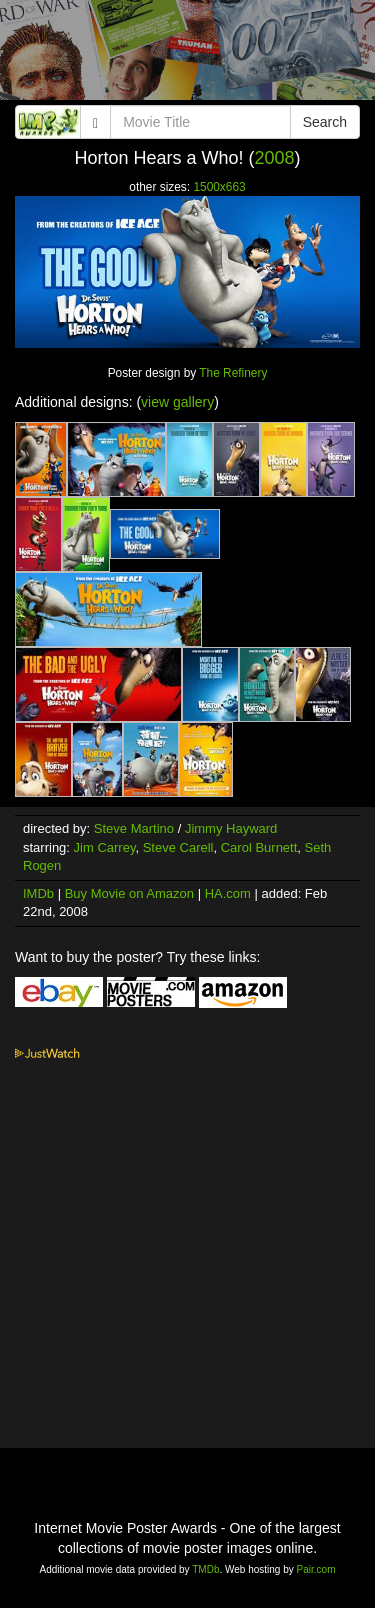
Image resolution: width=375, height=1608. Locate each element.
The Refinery (233, 373)
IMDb (38, 893)
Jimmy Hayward (231, 828)
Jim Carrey (105, 847)
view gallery (177, 402)
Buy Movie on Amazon (129, 893)
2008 (275, 158)
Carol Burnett (259, 847)
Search (325, 122)
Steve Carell (178, 847)
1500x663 (219, 187)
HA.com (228, 893)
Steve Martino (134, 828)
